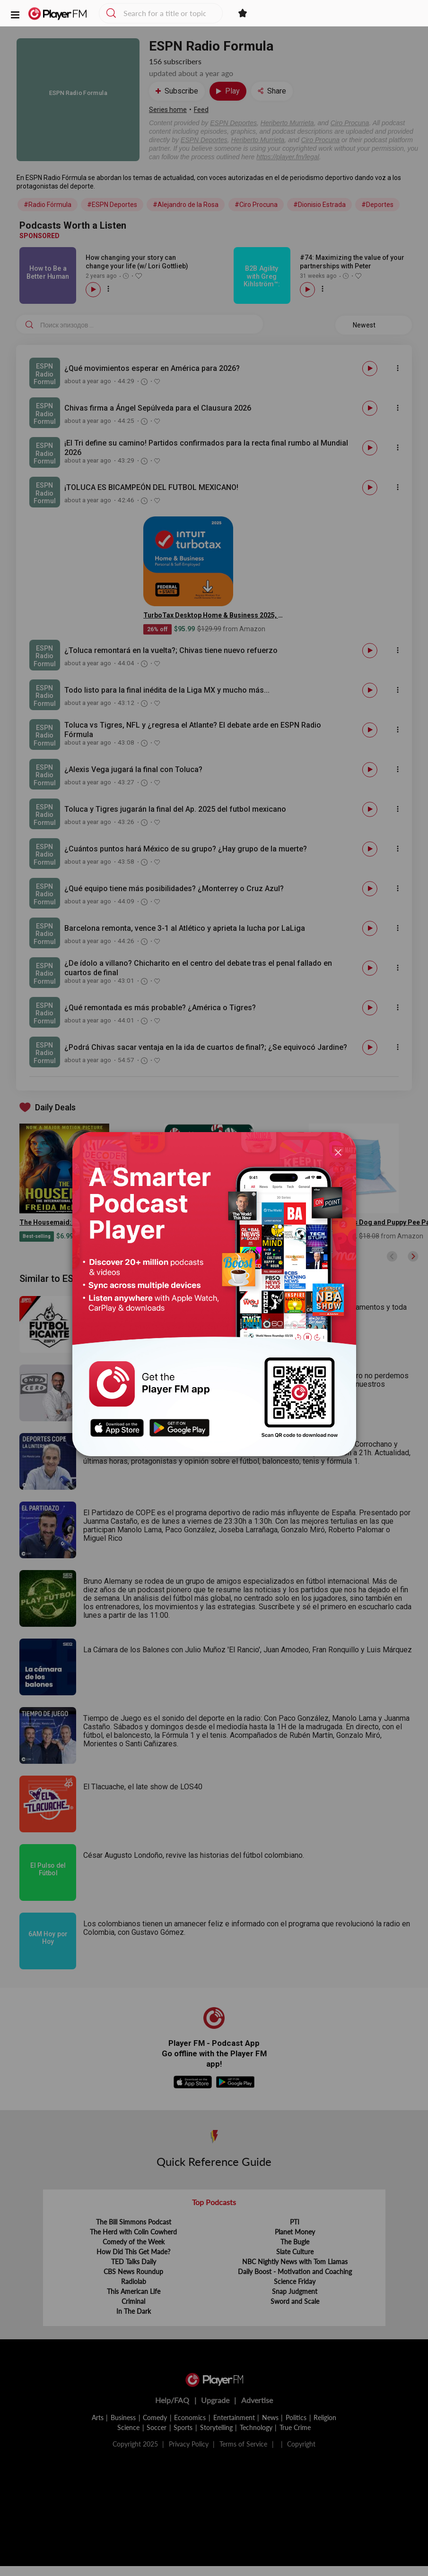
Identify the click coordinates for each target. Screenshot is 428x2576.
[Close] (338, 1152)
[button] (15, 14)
